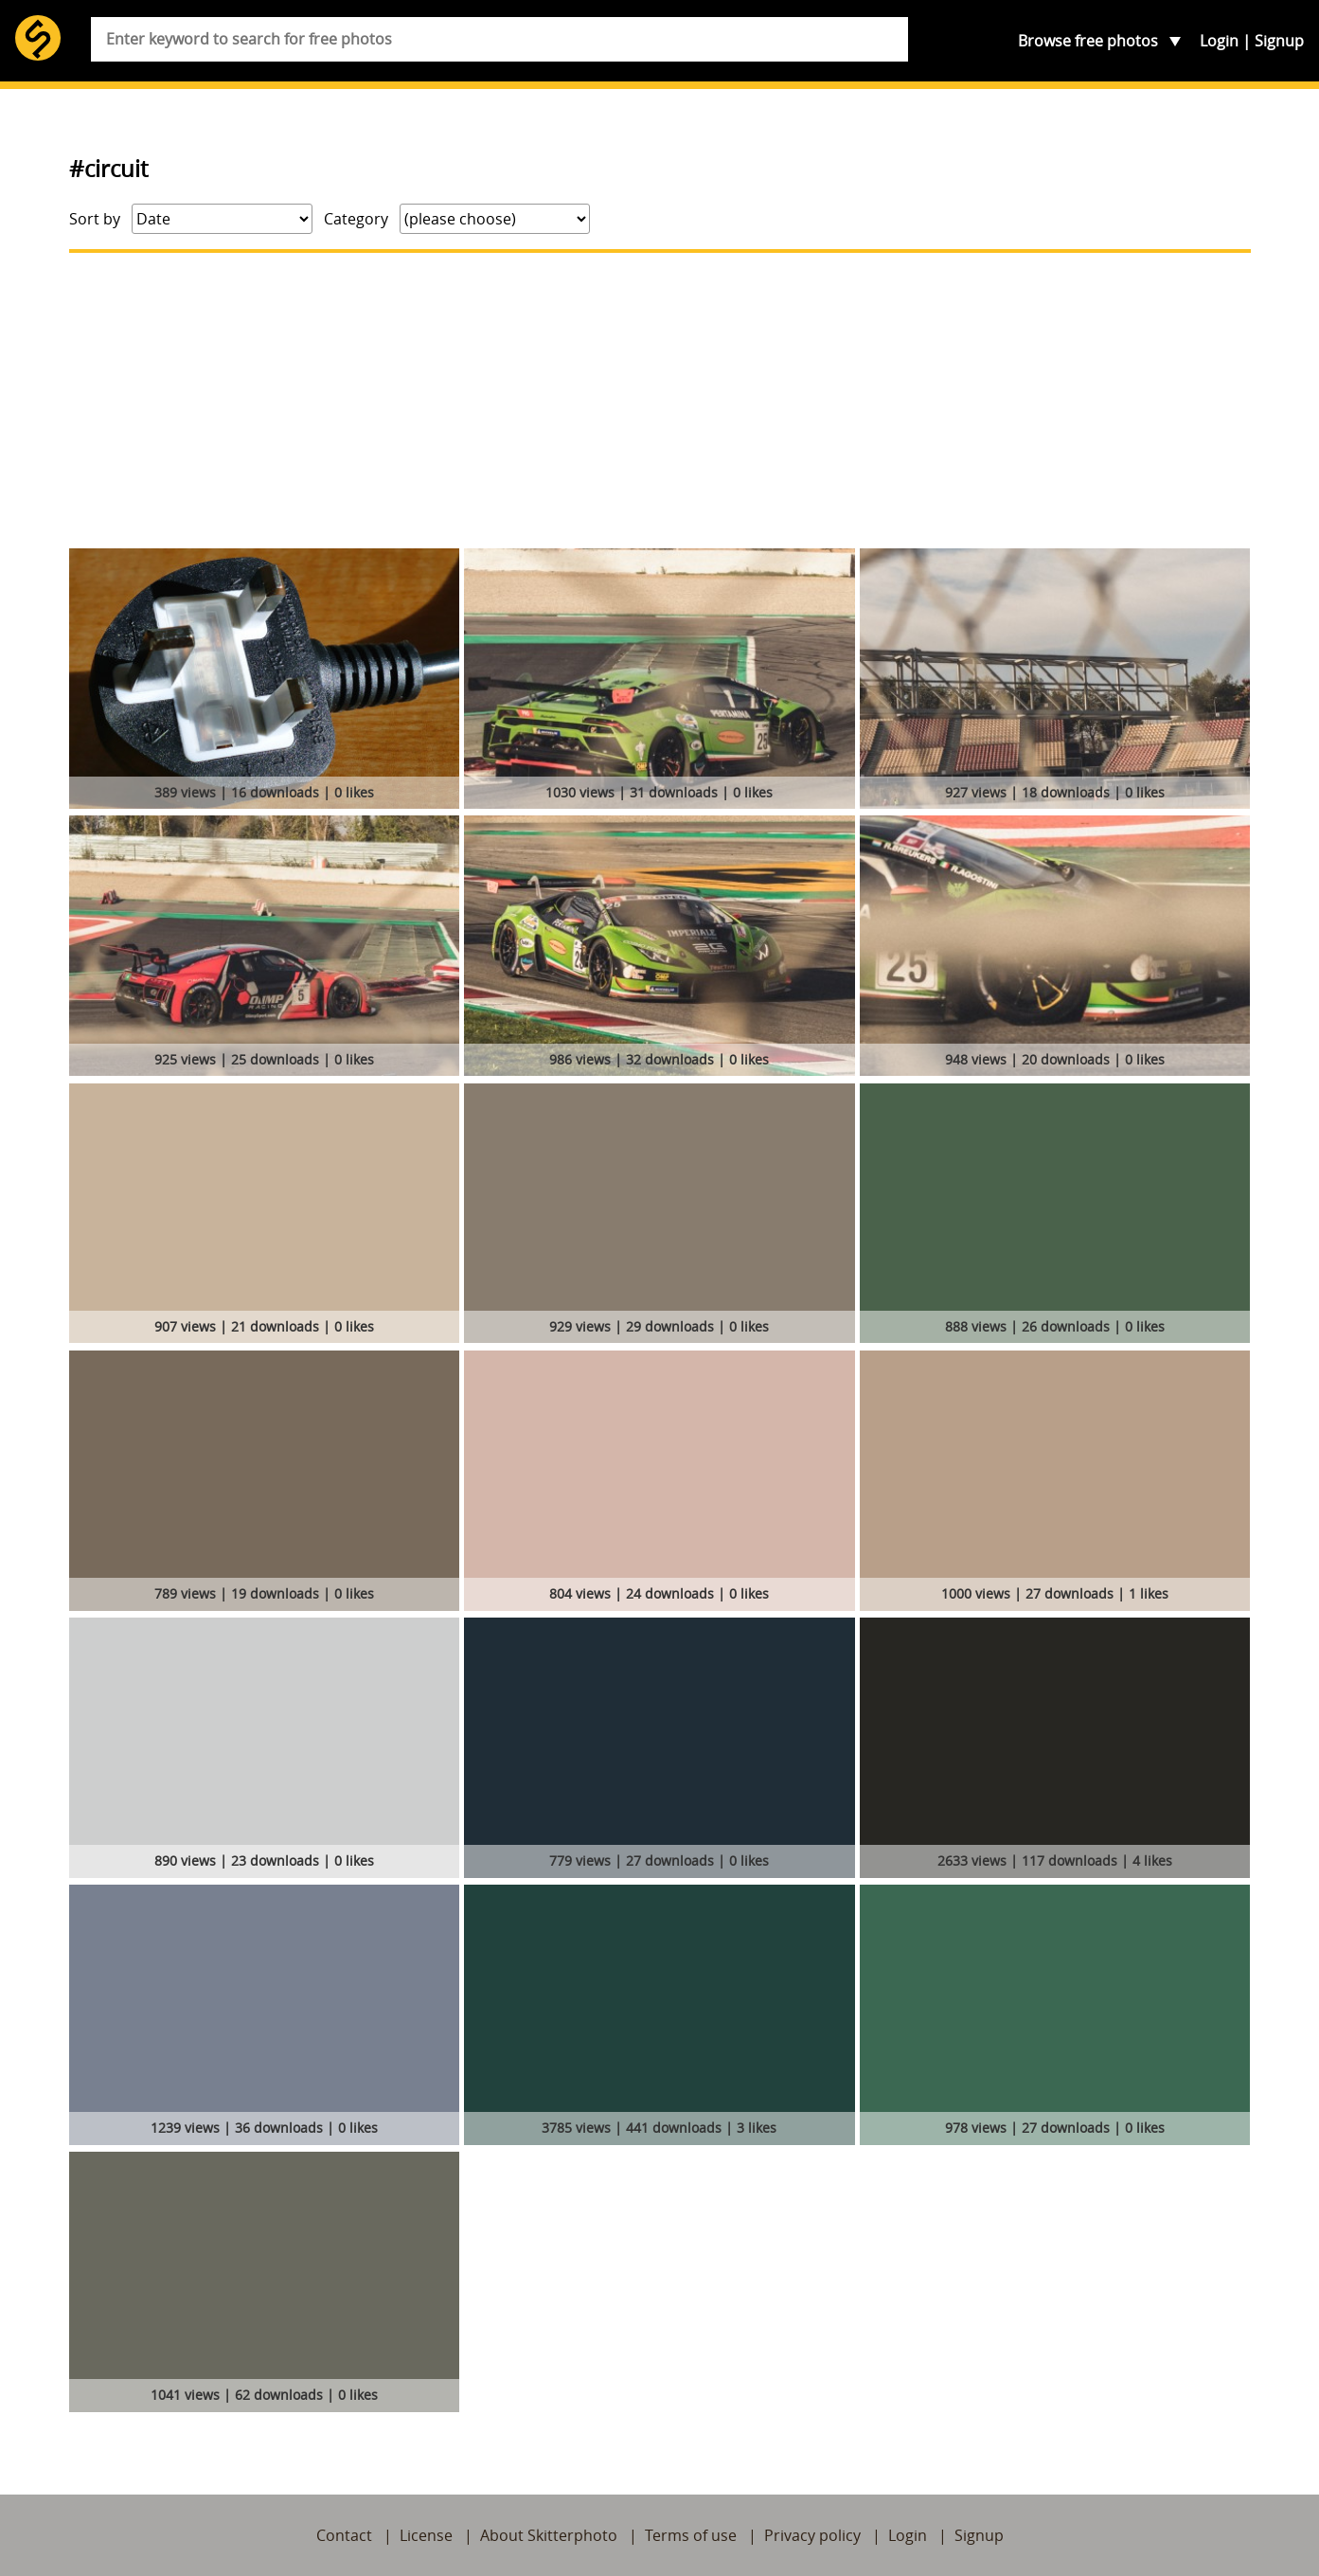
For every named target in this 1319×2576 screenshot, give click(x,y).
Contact (344, 2535)
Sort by (94, 218)
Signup (1279, 40)
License (426, 2535)
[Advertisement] (660, 400)
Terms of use (691, 2535)
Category (356, 218)
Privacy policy (812, 2535)
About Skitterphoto (548, 2535)
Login (1219, 40)
